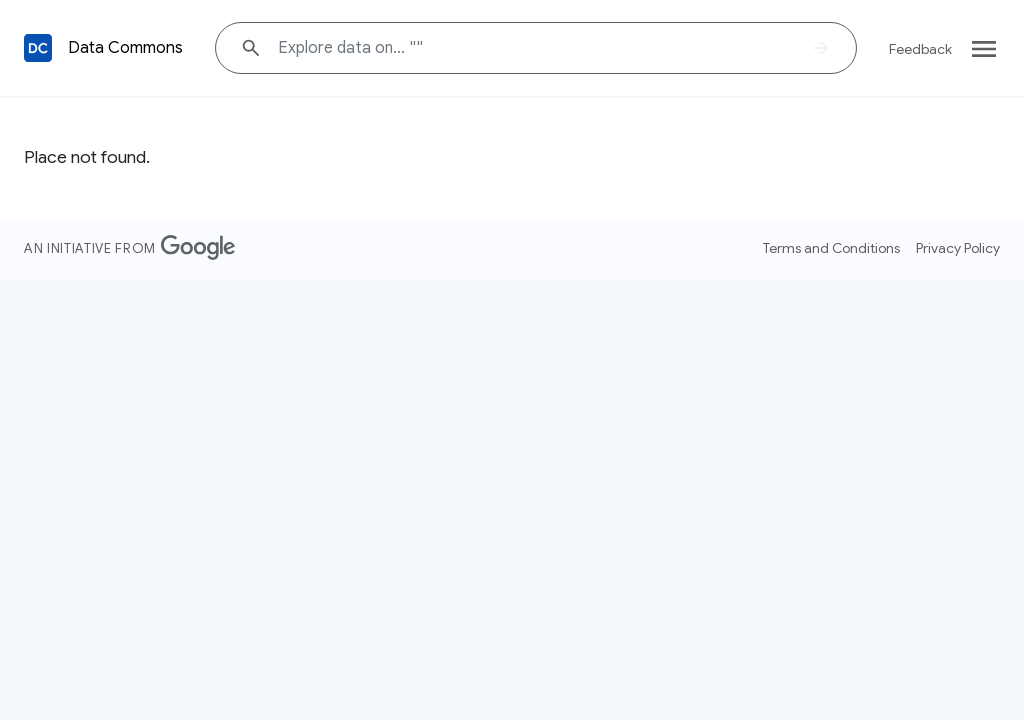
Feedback (920, 49)
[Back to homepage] (38, 48)
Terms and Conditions (831, 248)
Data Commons (125, 48)
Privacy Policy (958, 248)
